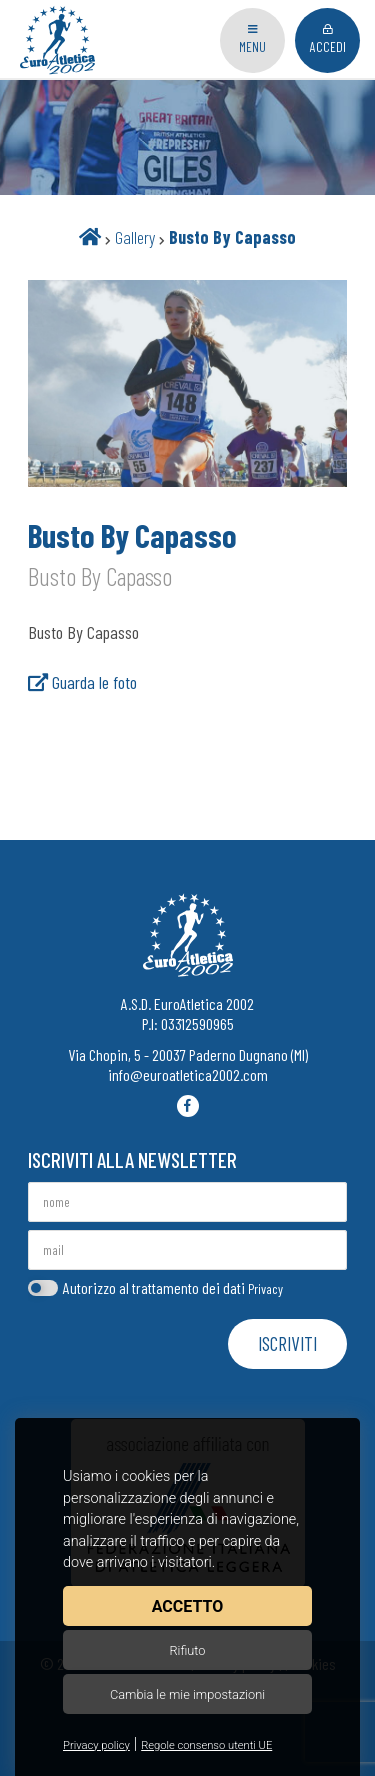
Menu (252, 39)
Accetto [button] (187, 1606)
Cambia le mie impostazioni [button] (187, 1694)
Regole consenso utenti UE (206, 1745)
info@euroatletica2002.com (188, 1074)
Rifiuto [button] (187, 1650)
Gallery (135, 237)
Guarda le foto (82, 682)
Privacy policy (96, 1745)
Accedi (328, 39)
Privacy (265, 1288)
